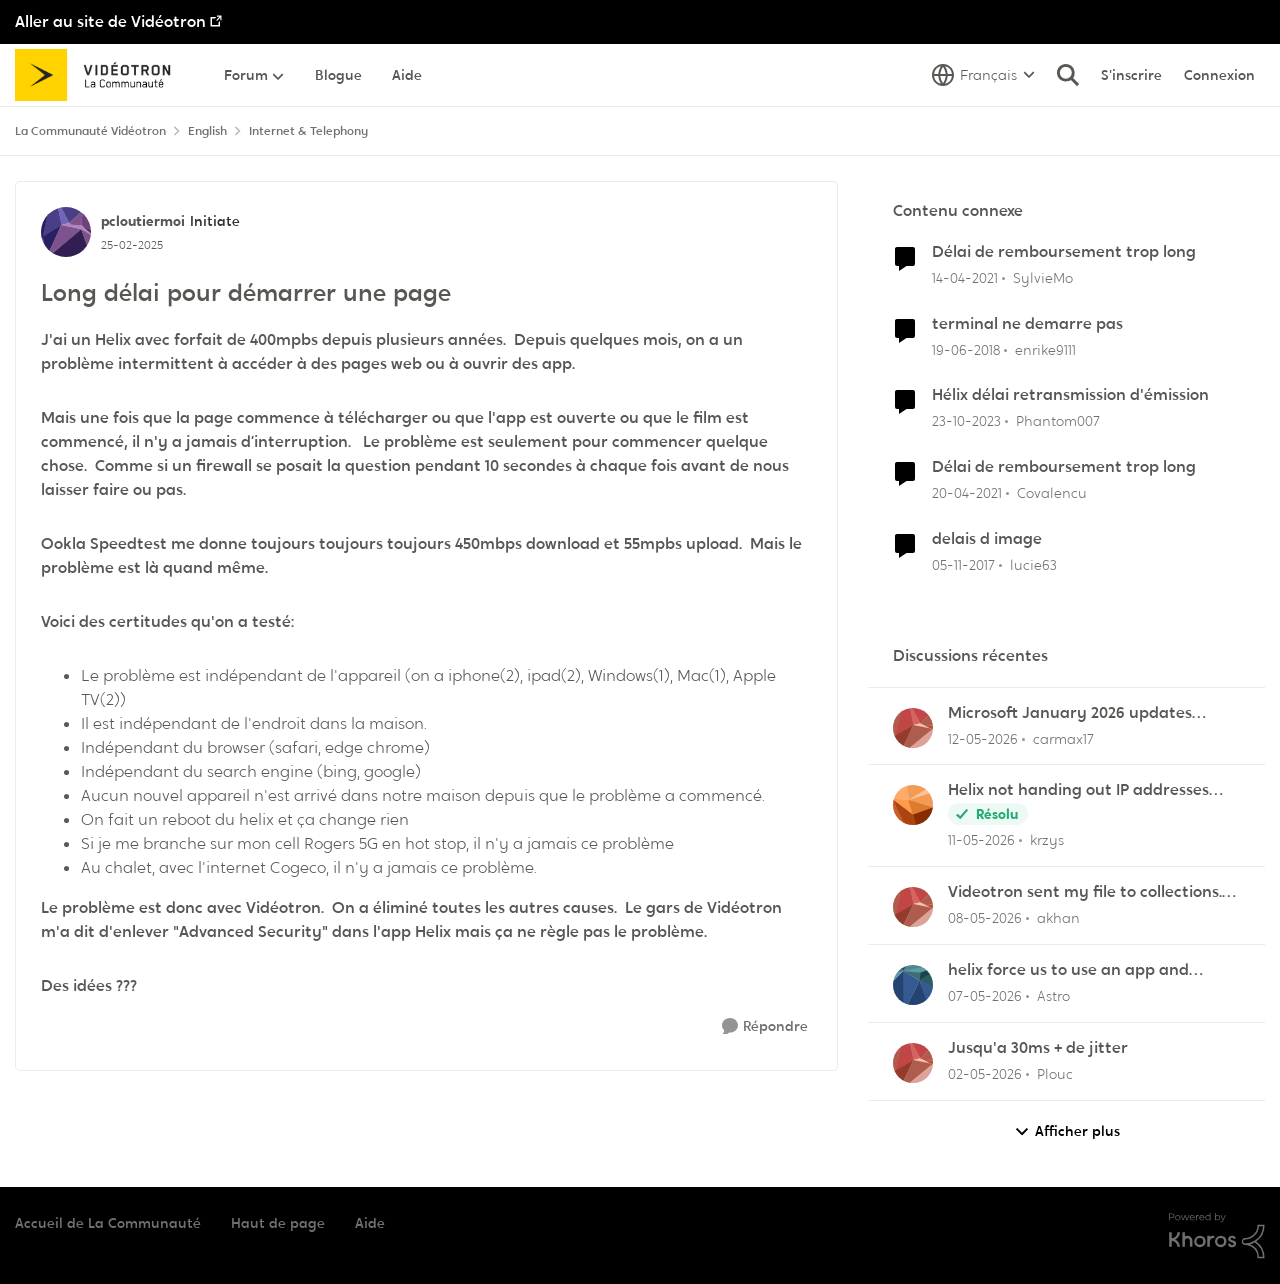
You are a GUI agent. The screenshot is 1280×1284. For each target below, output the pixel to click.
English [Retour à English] (207, 131)
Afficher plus (1067, 1131)
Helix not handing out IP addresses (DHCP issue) (1078, 790)
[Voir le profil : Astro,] (913, 985)
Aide (370, 1223)
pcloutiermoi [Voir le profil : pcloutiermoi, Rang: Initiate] (143, 221)
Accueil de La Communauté (108, 1223)
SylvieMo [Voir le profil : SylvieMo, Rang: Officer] (1043, 278)
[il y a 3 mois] (985, 1074)
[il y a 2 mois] (983, 738)
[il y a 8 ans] (966, 349)
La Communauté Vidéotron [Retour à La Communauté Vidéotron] (90, 131)
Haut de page (278, 1223)
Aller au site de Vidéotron (110, 21)
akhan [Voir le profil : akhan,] (1058, 918)
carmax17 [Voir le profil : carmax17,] (1063, 738)
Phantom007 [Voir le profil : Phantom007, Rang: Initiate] (1058, 421)
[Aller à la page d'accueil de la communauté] (99, 75)
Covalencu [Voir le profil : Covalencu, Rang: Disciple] (1052, 493)
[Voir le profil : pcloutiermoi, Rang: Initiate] (66, 232)
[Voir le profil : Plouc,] (913, 1063)
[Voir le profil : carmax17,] (913, 728)
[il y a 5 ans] (965, 278)
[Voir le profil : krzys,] (913, 805)
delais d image (987, 539)
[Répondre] (765, 1026)
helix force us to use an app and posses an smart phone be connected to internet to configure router (1089, 970)
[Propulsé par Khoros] (1217, 1236)
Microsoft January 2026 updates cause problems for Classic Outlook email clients (1080, 713)
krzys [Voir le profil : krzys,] (1047, 840)
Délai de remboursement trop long (1064, 252)
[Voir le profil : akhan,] (913, 907)
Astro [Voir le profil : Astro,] (1053, 996)
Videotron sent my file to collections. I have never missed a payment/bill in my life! (1089, 892)
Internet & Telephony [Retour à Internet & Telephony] (308, 131)
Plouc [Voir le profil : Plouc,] (1055, 1074)
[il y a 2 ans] (966, 421)
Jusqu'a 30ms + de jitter (1038, 1048)
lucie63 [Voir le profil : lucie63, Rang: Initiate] (1033, 565)
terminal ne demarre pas (1027, 324)
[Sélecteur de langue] (983, 75)
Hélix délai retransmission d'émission (1070, 395)
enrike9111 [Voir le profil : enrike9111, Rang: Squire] (1045, 349)
